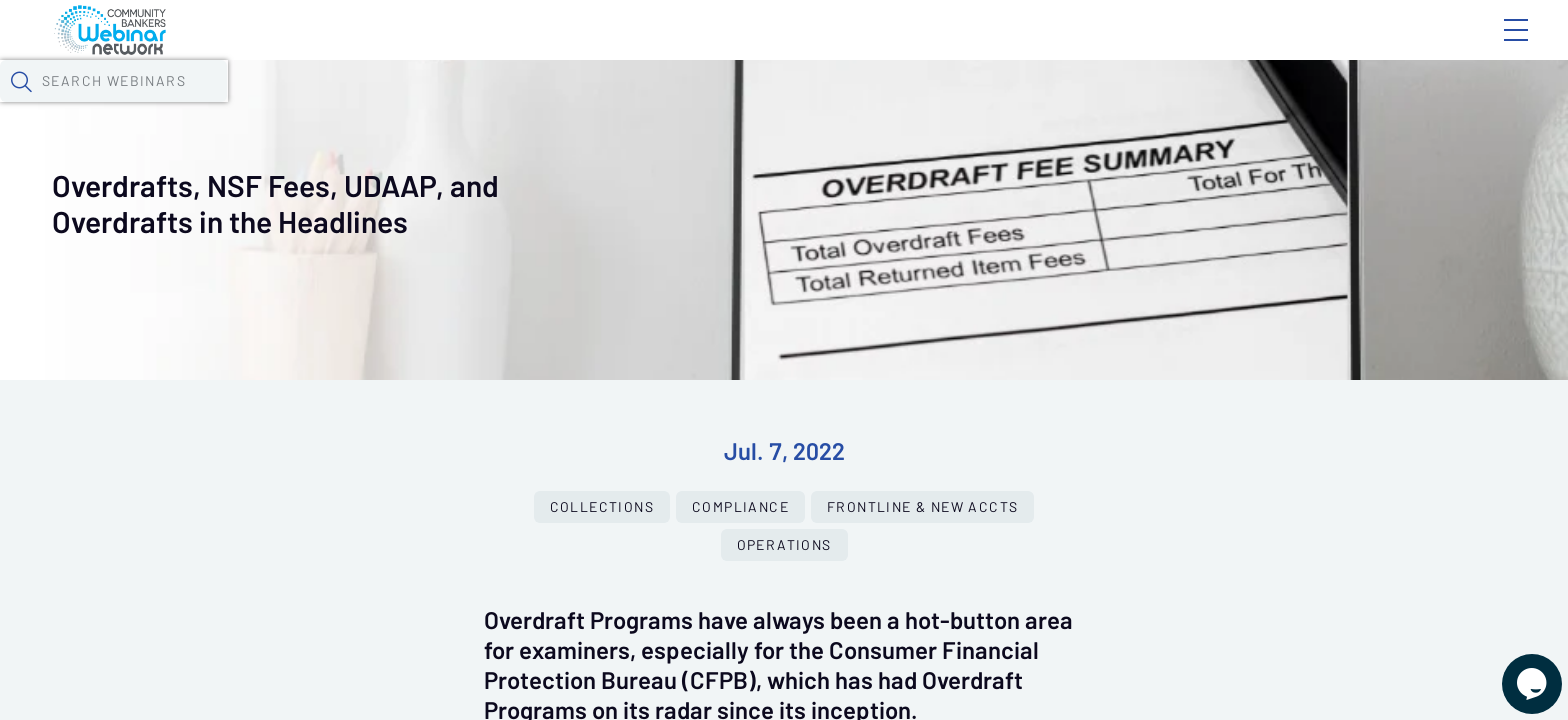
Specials (718, 105)
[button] (1159, 103)
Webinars (371, 105)
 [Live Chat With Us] (1514, 670)
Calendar (482, 105)
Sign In (1493, 47)
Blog (1231, 47)
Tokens (582, 105)
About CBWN (1355, 47)
